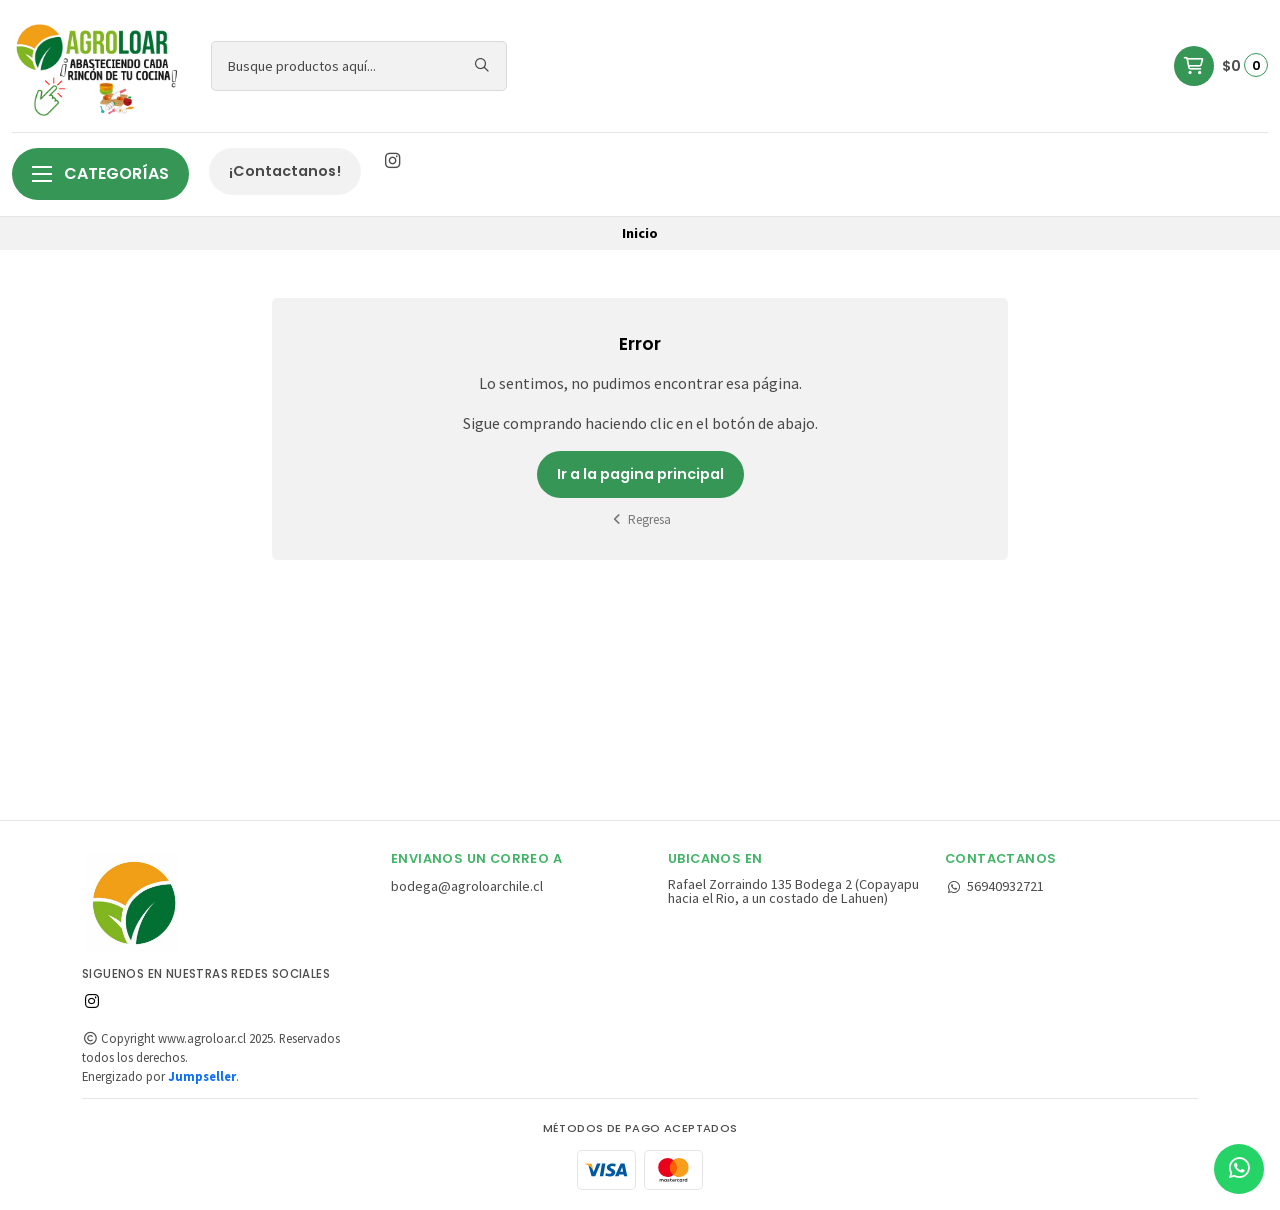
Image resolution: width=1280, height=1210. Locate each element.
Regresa (640, 519)
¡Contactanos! (285, 171)
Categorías (100, 173)
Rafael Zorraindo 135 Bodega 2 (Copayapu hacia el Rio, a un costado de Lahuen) (793, 891)
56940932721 (994, 886)
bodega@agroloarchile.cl (467, 886)
